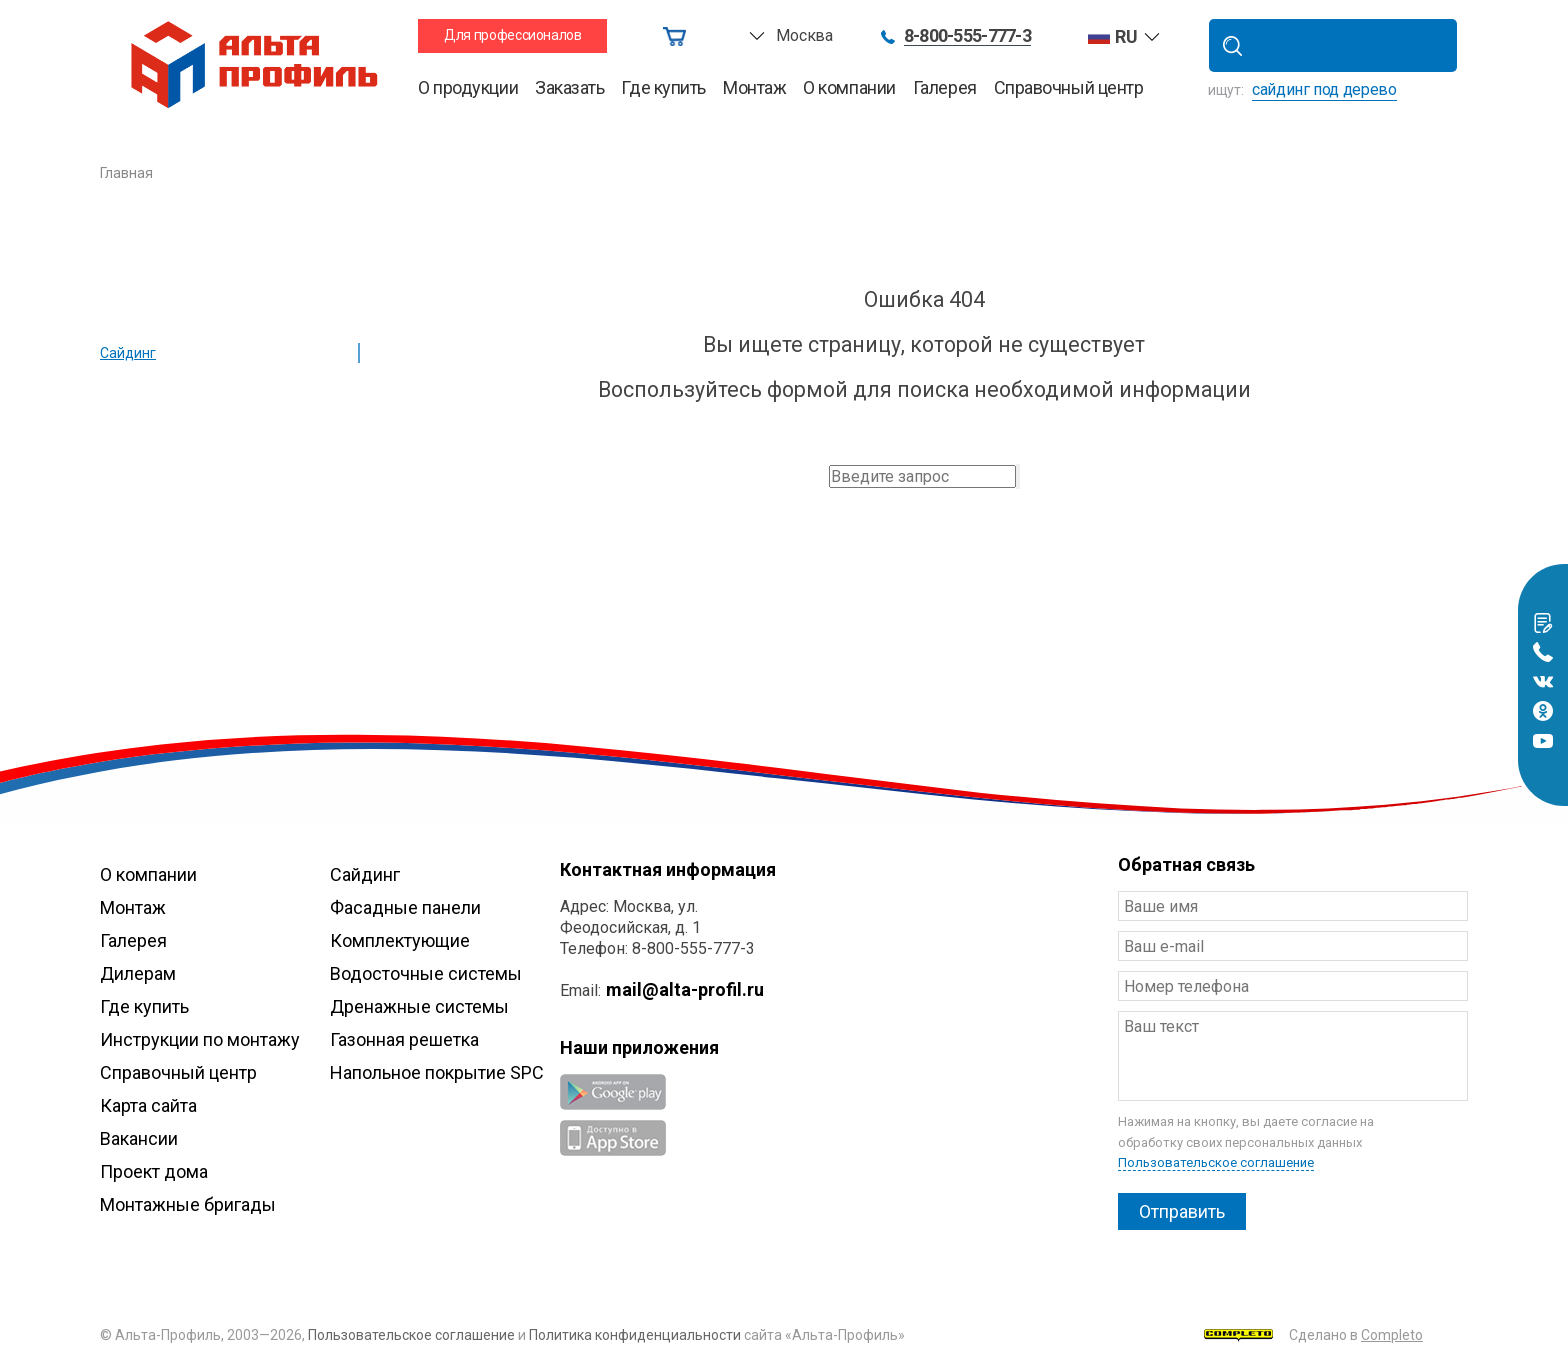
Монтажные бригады (188, 1204)
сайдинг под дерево (1324, 89)
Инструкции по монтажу (200, 1039)
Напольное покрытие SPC (437, 1072)
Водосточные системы (426, 973)
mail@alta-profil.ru (685, 989)
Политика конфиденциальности (635, 1335)
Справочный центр (1069, 88)
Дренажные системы (419, 1006)
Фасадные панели (405, 907)
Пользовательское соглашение (1216, 1162)
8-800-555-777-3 (967, 36)
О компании (849, 88)
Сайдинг (128, 353)
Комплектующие (400, 940)
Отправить (1182, 1211)
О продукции (468, 88)
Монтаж (754, 88)
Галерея (945, 88)
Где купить (663, 88)
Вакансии (139, 1138)
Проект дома (154, 1171)
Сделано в (1313, 1335)
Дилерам (138, 973)
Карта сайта (148, 1105)
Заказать (569, 88)
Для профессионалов (513, 35)
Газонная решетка (404, 1039)
